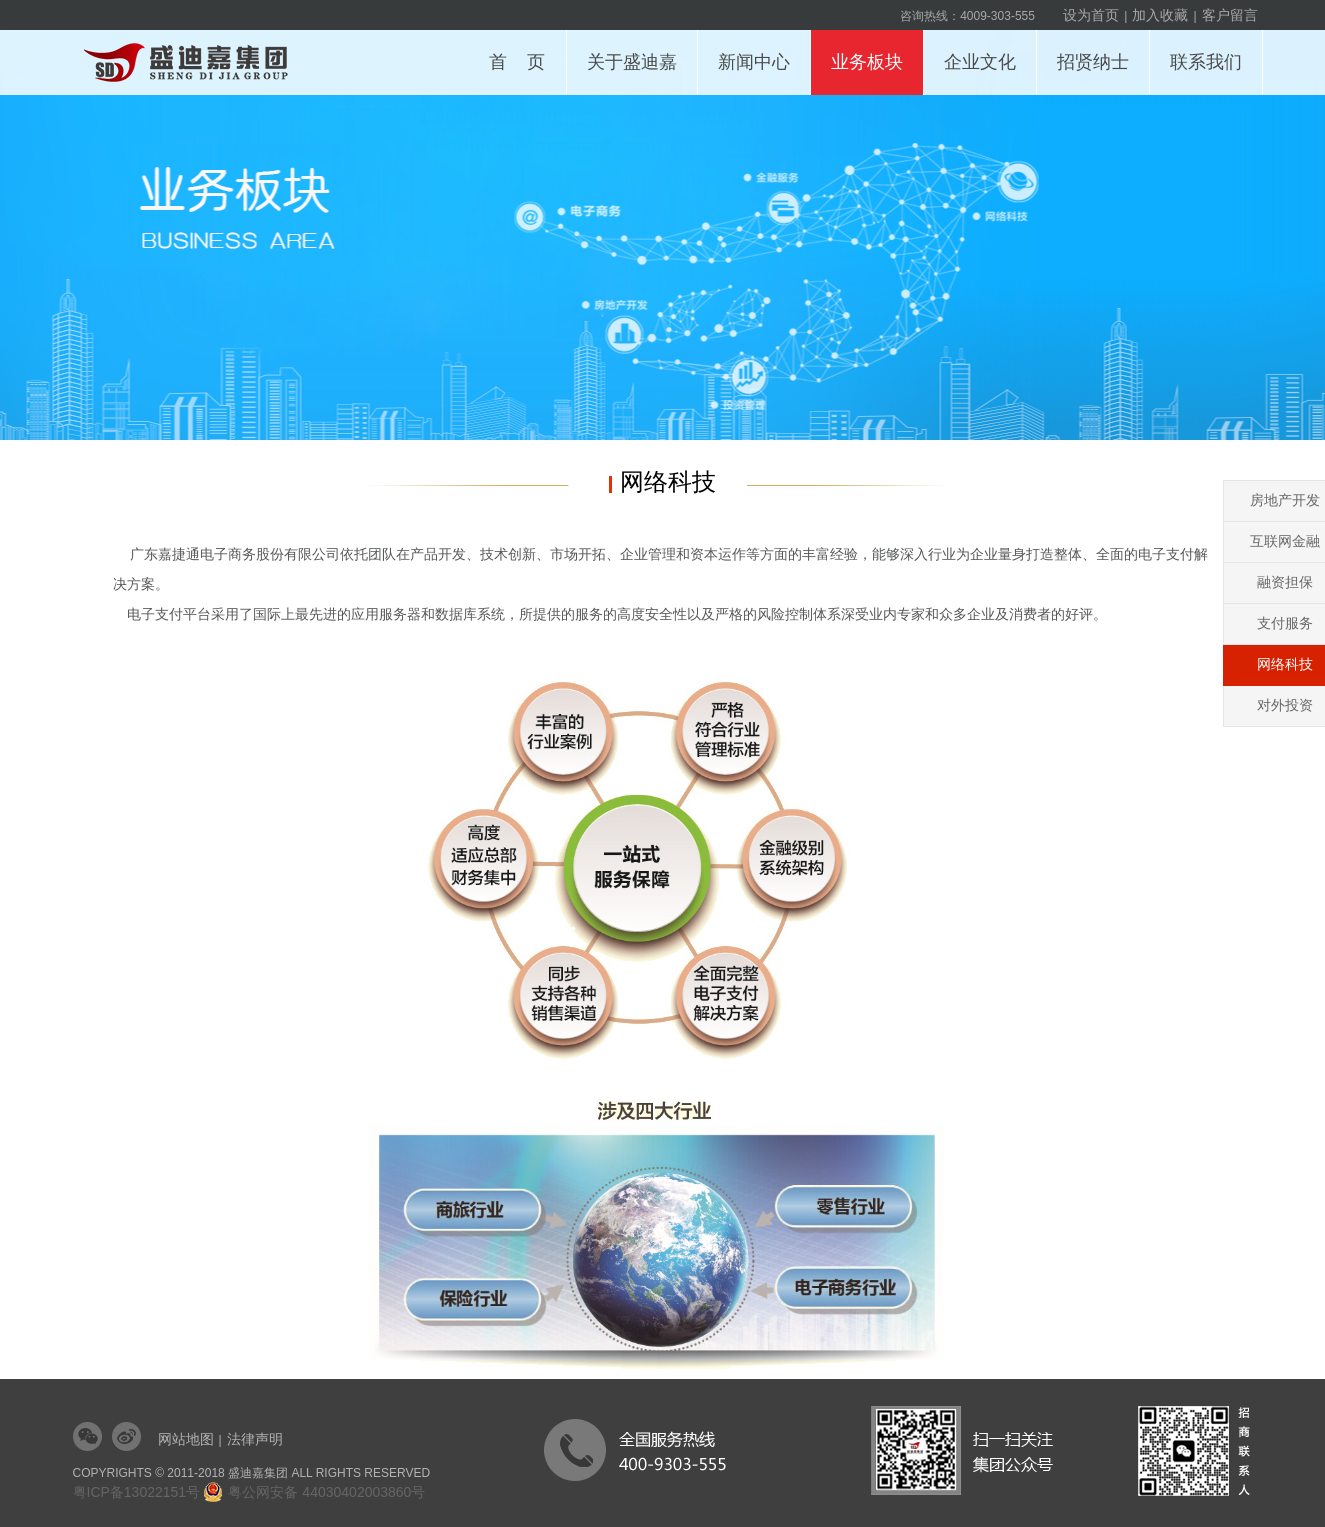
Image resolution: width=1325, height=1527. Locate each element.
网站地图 (186, 1439)
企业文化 (985, 51)
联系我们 (1211, 51)
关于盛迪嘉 (637, 51)
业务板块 (872, 51)
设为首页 (1091, 15)
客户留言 (1230, 15)
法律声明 (255, 1439)
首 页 (517, 62)
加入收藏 (1160, 15)
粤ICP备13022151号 (137, 1492)
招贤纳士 (1098, 51)
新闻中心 (759, 51)
